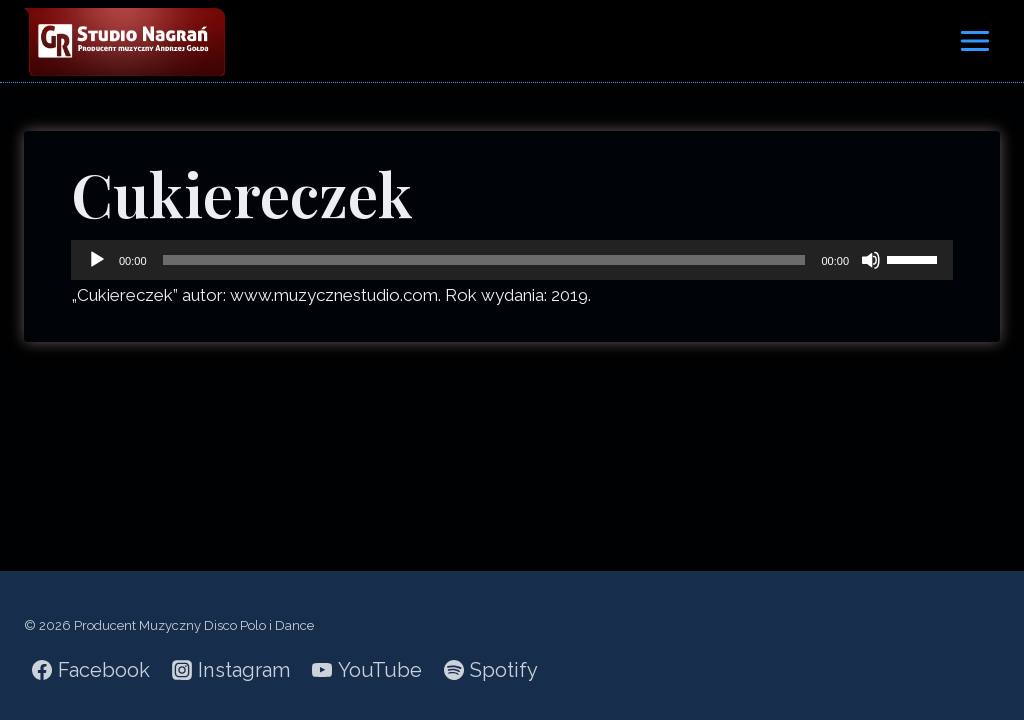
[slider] (484, 260)
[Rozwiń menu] (974, 40)
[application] (512, 260)
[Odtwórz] (97, 260)
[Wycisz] (871, 260)
